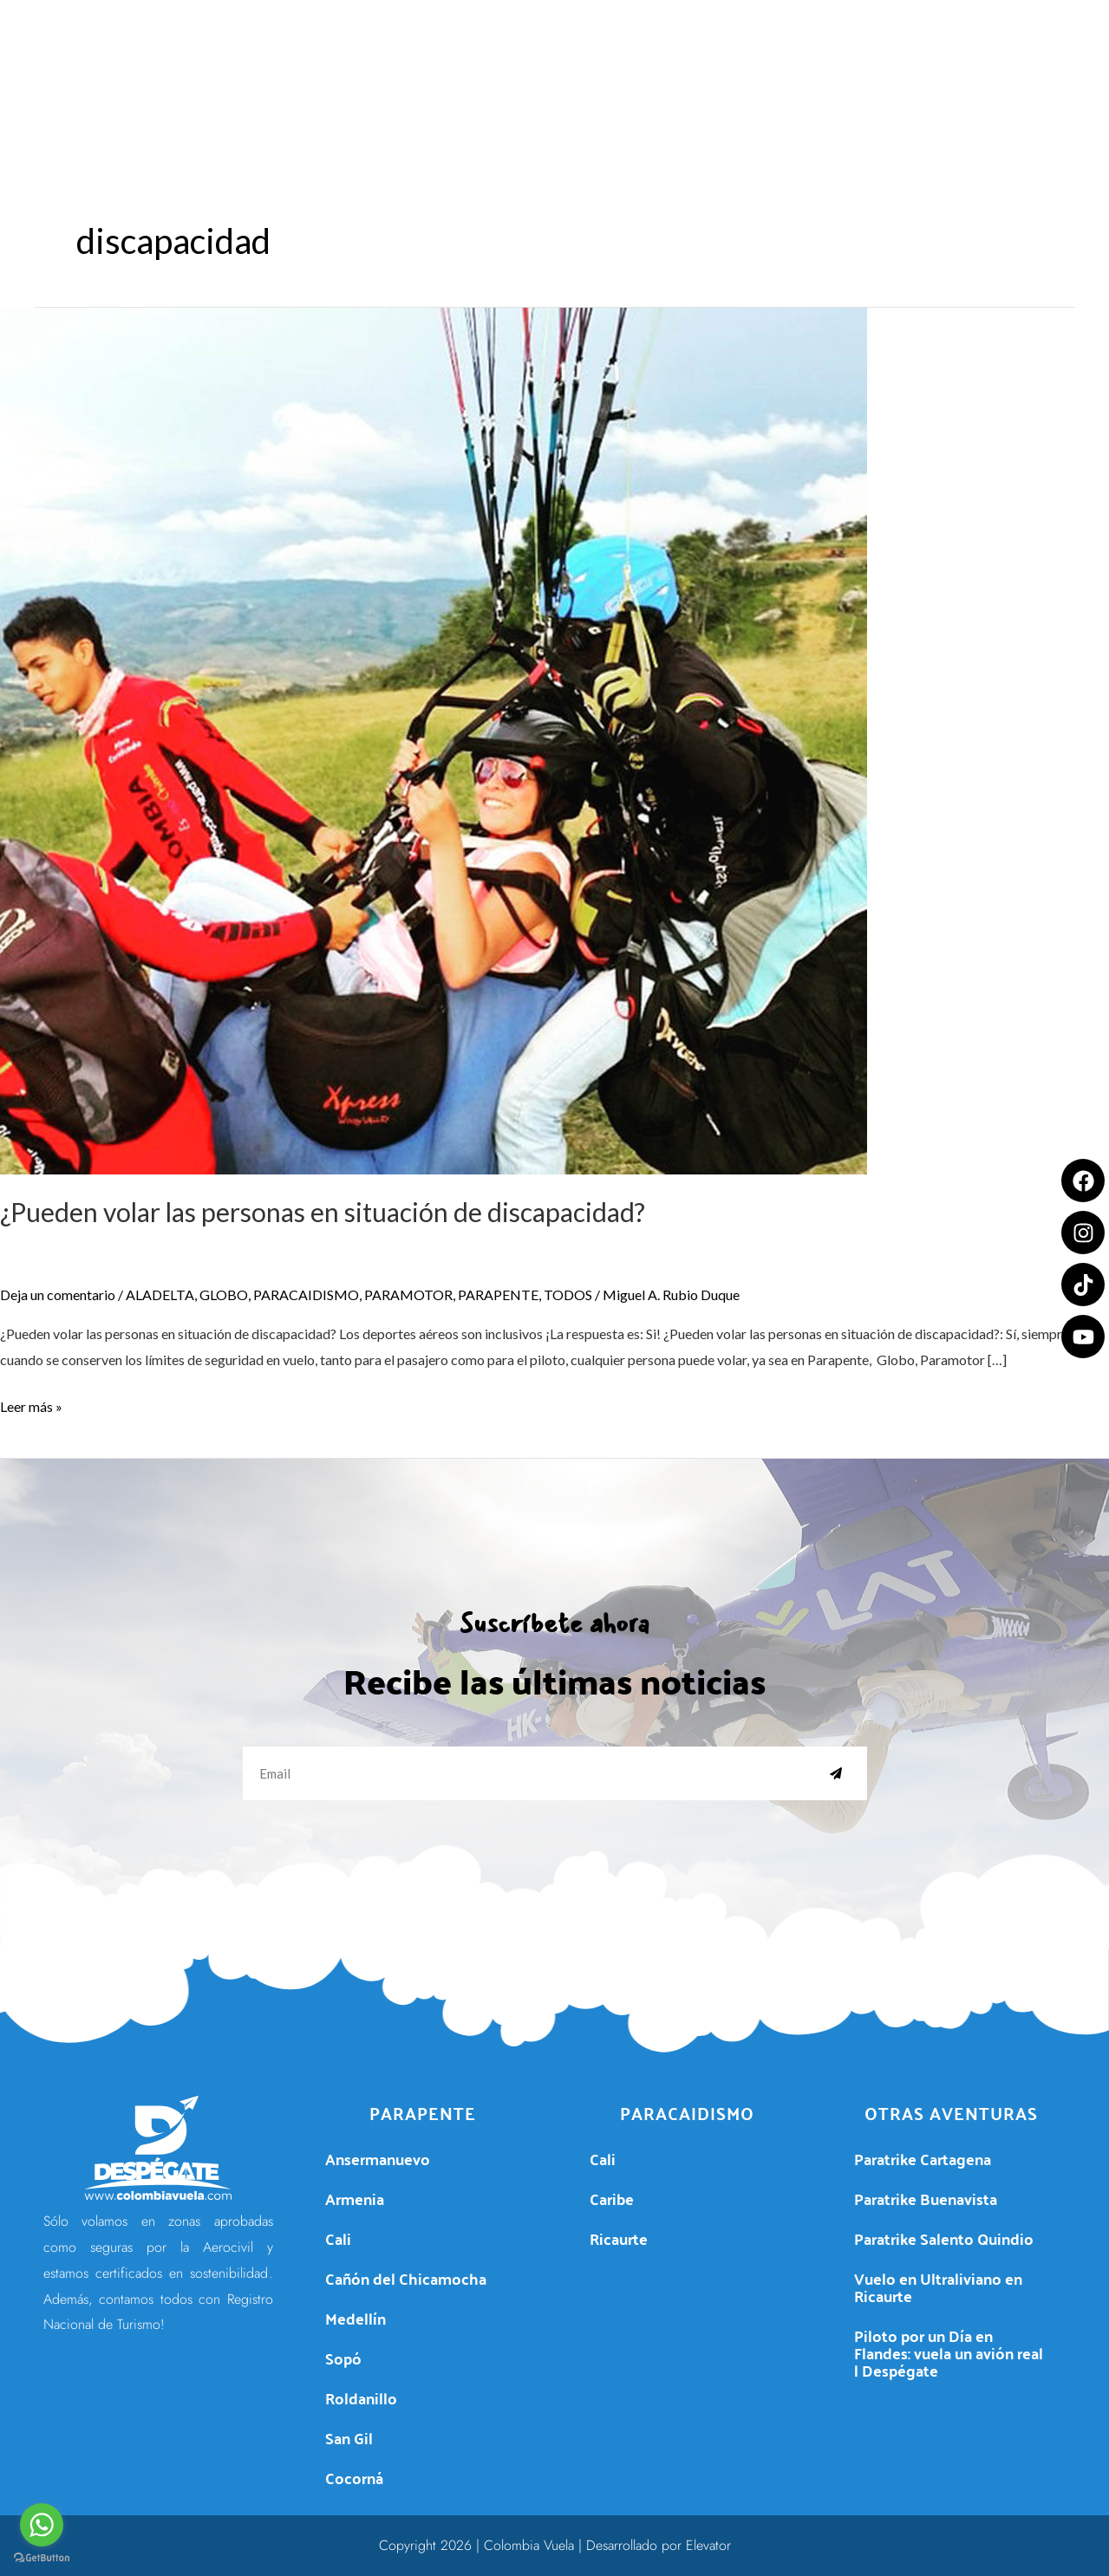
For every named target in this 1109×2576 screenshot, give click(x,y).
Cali (338, 2238)
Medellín (355, 2318)
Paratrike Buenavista (925, 2198)
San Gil (349, 2437)
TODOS (568, 1294)
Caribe (612, 2198)
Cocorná (354, 2477)
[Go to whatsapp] (41, 2525)
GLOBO (223, 1294)
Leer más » (31, 1404)
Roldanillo (361, 2398)
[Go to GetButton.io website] (41, 2558)
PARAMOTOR (408, 1294)
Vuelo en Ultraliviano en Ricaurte (938, 2287)
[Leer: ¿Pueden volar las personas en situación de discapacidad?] (433, 739)
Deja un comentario (57, 1294)
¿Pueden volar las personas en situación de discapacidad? (322, 1211)
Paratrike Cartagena (922, 2158)
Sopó (343, 2358)
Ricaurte (619, 2238)
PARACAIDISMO (306, 1294)
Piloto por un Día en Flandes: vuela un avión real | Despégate (948, 2352)
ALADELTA (160, 1294)
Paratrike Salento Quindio (944, 2238)
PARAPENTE (498, 1294)
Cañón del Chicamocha (405, 2278)
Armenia (354, 2198)
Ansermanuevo (377, 2158)
